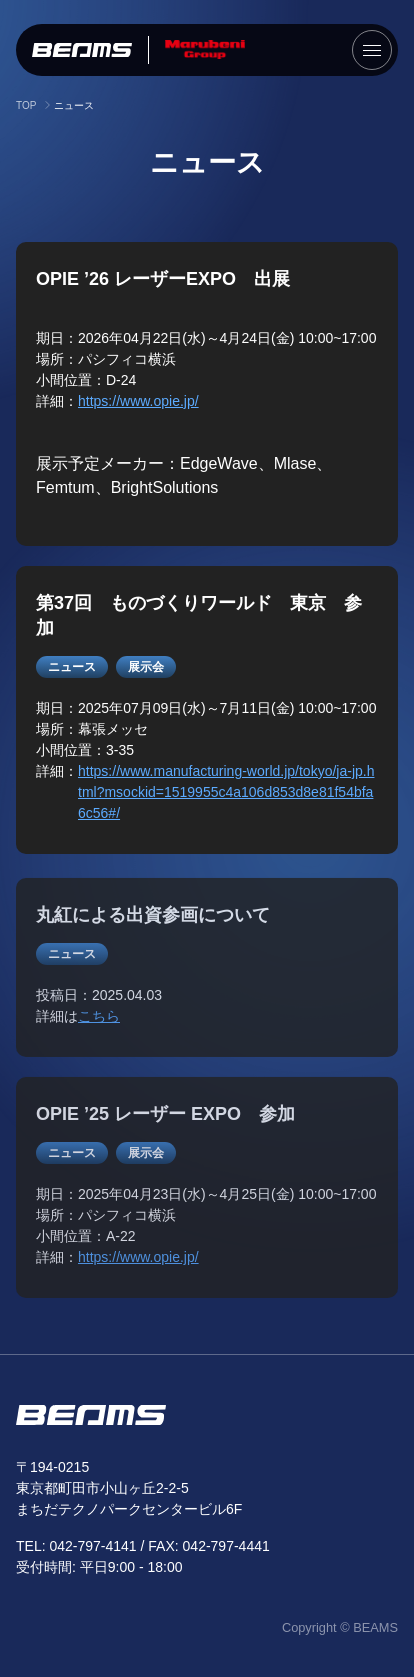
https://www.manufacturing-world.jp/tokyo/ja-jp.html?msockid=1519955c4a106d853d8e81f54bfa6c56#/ (226, 792)
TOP (26, 105)
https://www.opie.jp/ (138, 401)
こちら (99, 1021)
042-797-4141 (92, 1546)
